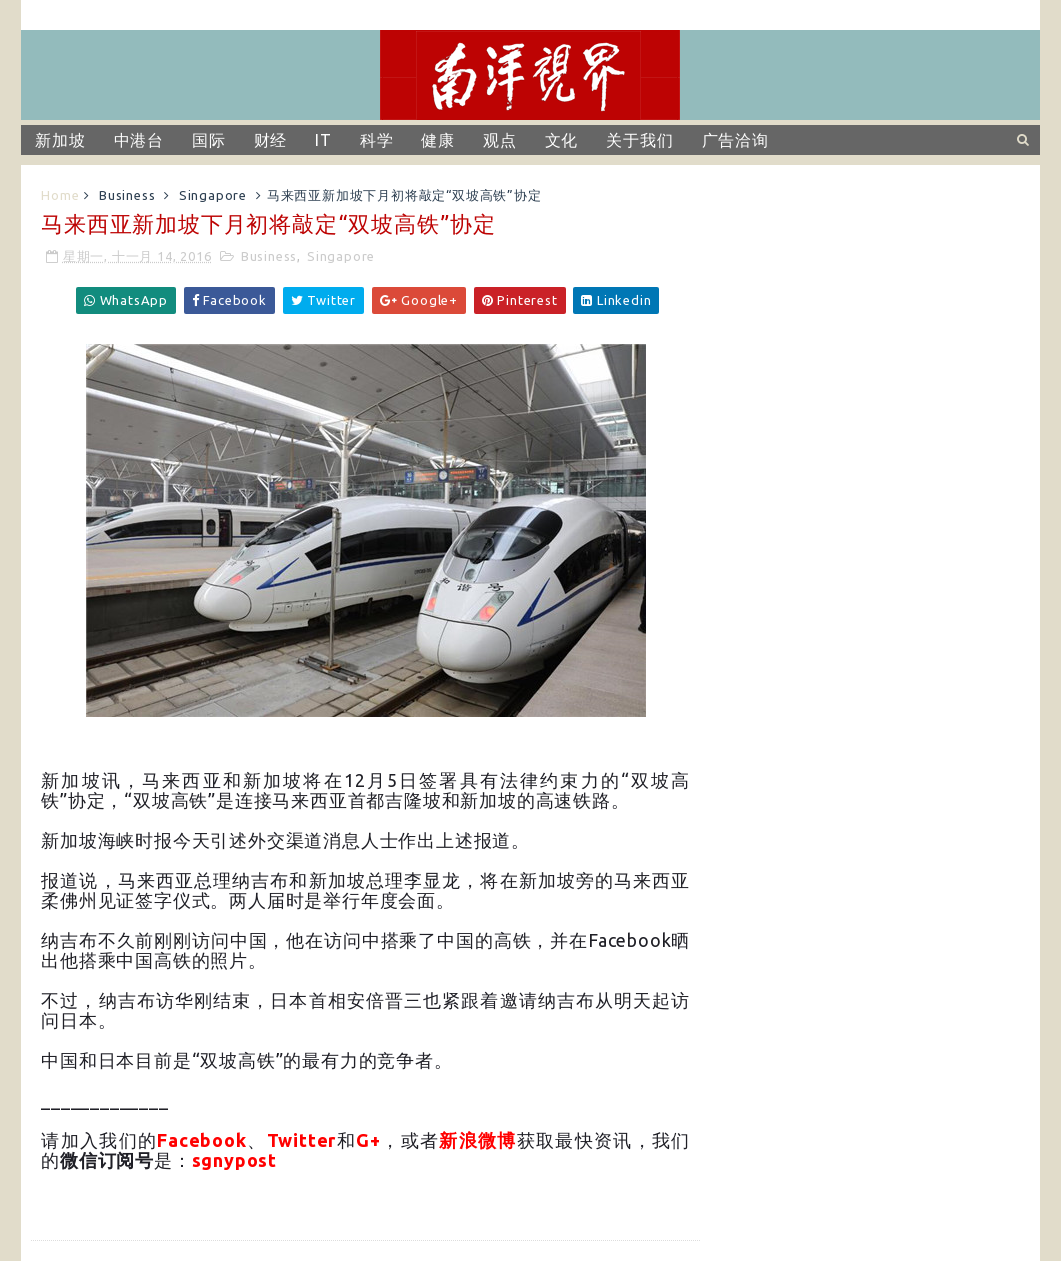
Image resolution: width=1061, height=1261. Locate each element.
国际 (209, 140)
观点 (500, 140)
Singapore (213, 195)
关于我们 (639, 140)
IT (323, 140)
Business (127, 195)
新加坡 (60, 140)
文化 (562, 140)
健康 (438, 140)
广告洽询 (735, 140)
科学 (377, 140)
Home (60, 195)
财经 (271, 140)
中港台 (139, 140)
